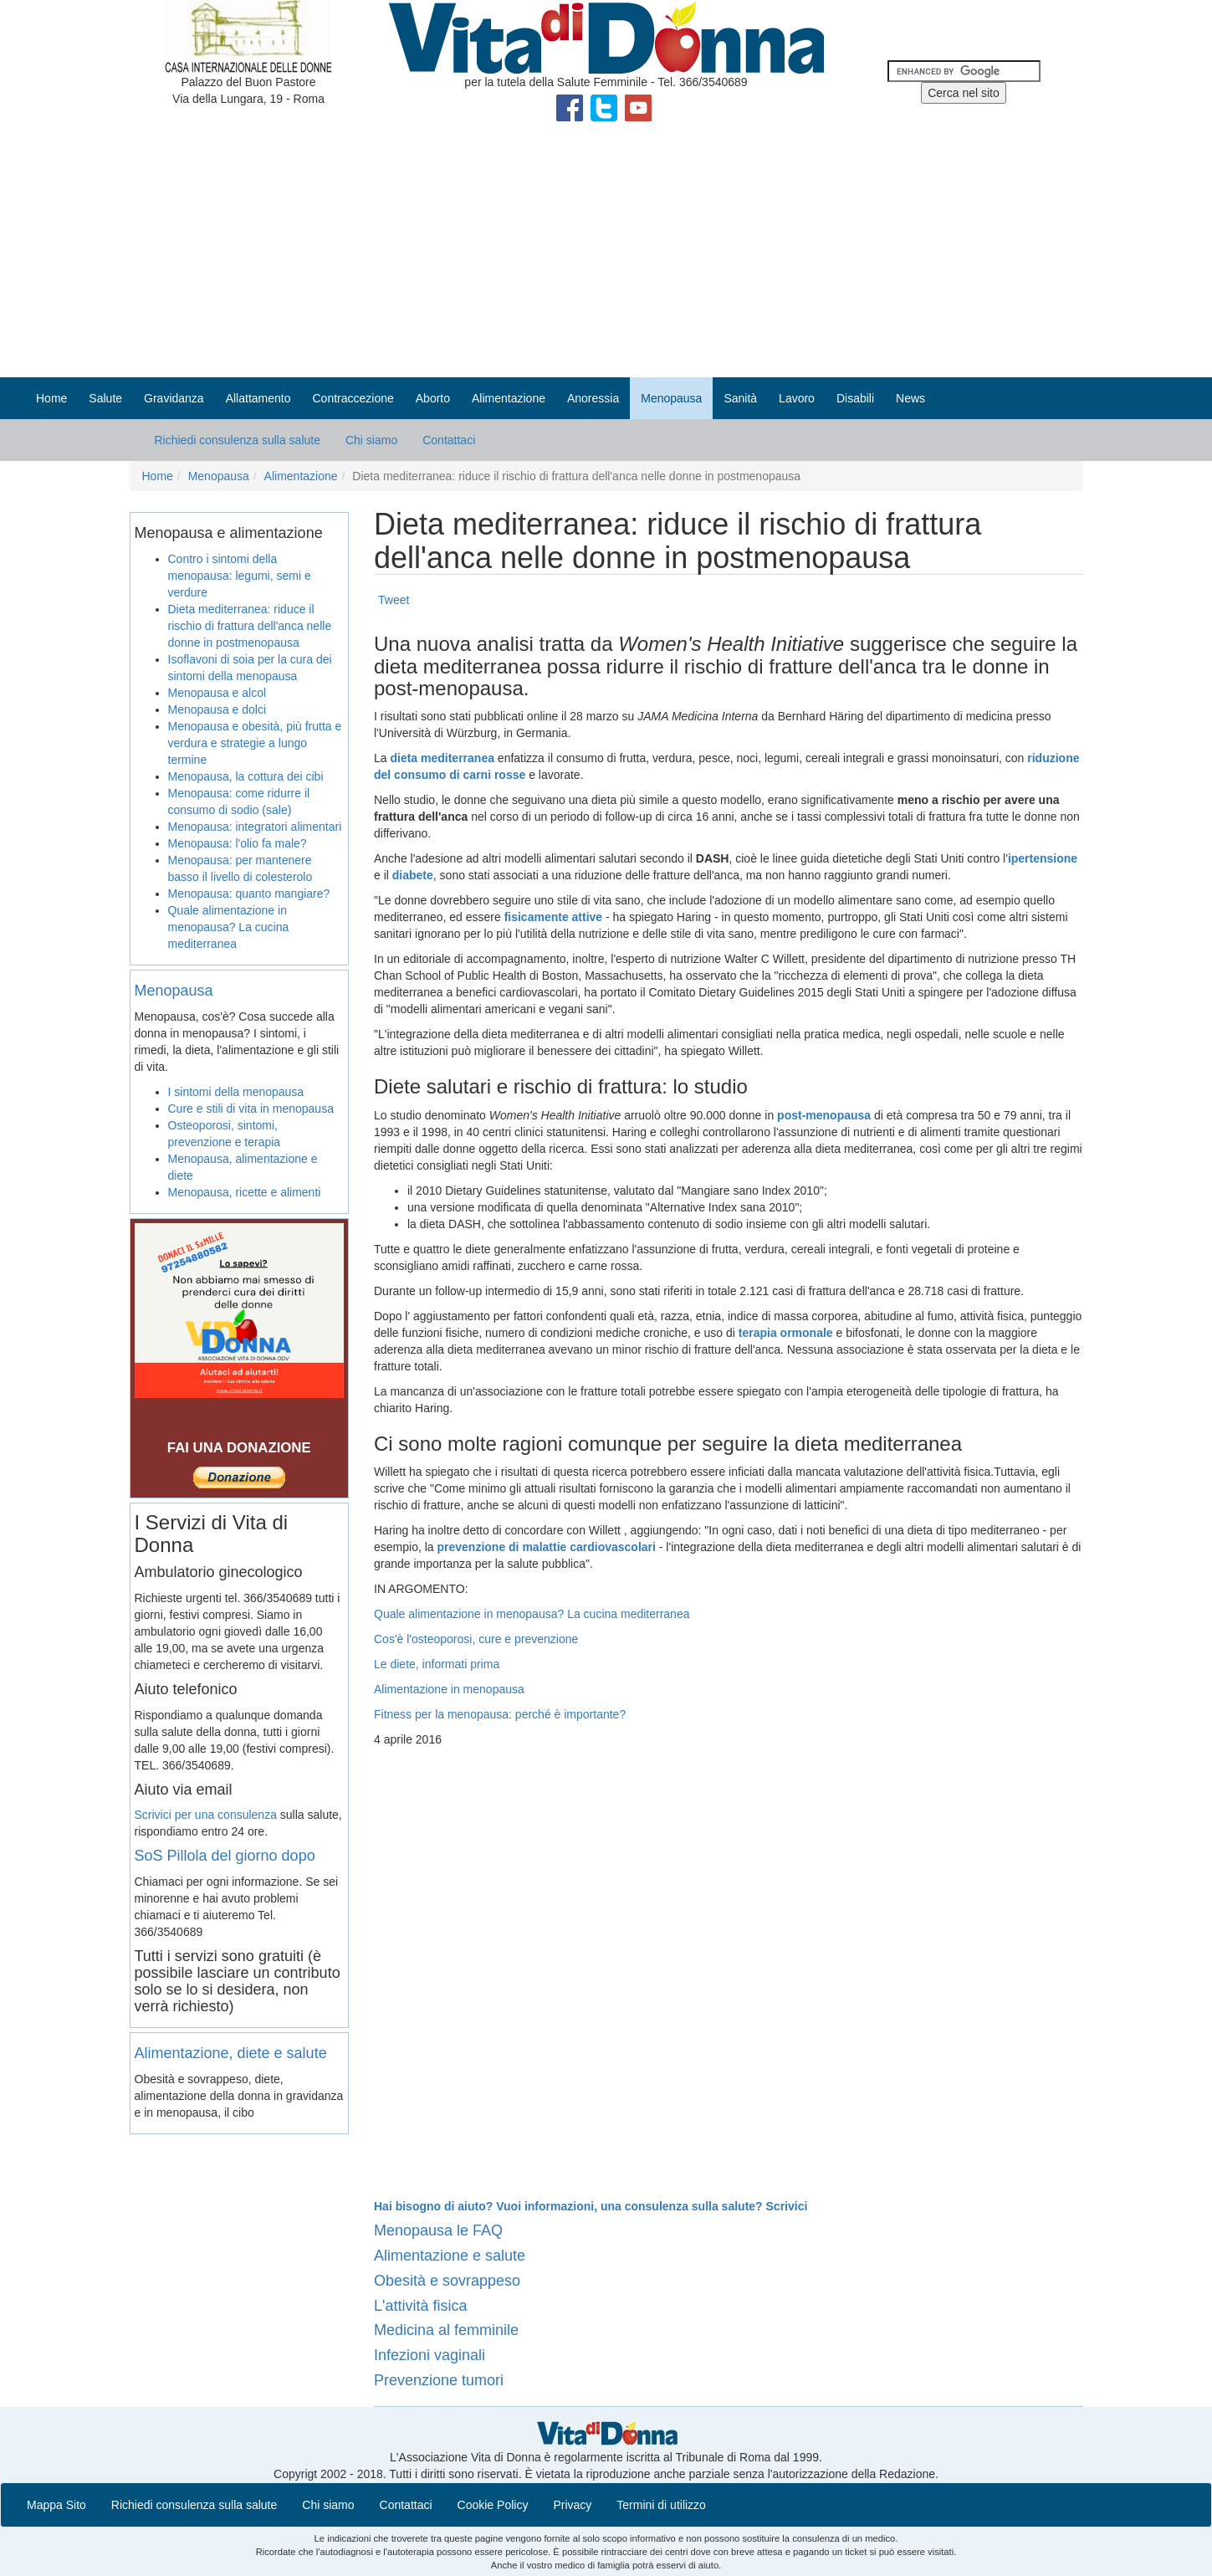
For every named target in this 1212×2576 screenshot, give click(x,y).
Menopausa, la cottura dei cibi (246, 776)
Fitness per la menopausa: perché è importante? (500, 1714)
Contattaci (448, 440)
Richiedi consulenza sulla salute (237, 440)
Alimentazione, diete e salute (231, 2053)
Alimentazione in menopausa (449, 1689)
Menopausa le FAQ (438, 2230)
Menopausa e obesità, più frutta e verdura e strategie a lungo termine (255, 743)
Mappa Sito (56, 2505)
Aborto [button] (433, 398)
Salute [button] (105, 398)
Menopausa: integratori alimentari (255, 826)
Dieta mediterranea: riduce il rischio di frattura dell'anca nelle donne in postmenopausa (250, 625)
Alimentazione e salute (449, 2255)
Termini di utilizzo (661, 2505)
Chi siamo (371, 440)
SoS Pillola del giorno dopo (225, 1855)
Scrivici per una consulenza (206, 1814)
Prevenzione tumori (439, 2380)
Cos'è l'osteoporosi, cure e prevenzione (476, 1639)
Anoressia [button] (593, 398)
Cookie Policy (493, 2505)
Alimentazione (301, 476)
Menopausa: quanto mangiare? (249, 893)
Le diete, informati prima (436, 1664)
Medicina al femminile (446, 2330)
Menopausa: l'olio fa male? (237, 843)
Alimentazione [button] (508, 398)
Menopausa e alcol (217, 692)
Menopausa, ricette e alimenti (244, 1192)
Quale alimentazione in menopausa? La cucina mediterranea (531, 1614)
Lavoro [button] (797, 398)
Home (51, 398)
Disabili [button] (855, 398)
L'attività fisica (420, 2305)
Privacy (572, 2505)
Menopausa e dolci (217, 709)
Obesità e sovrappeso (447, 2280)
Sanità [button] (740, 398)
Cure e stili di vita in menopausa (251, 1108)
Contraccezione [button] (352, 398)
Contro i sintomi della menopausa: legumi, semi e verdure (239, 575)
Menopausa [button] (671, 398)
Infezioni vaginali (429, 2355)
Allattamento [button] (258, 398)
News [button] (910, 398)
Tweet (393, 600)
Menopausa (218, 476)
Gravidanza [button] (174, 398)
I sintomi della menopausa (236, 1092)
